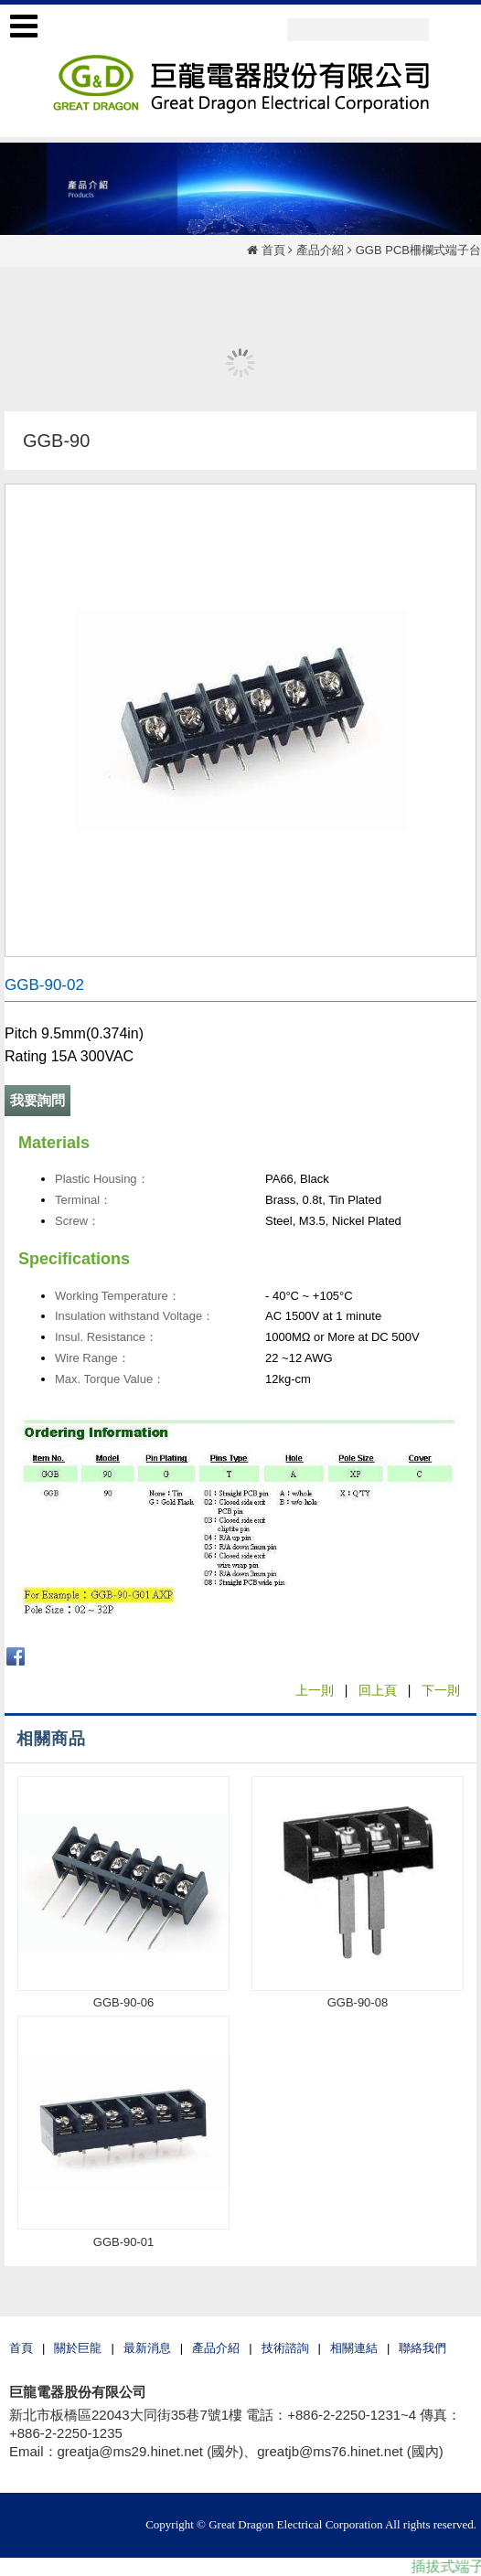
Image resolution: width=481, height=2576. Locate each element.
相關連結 (354, 2348)
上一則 (314, 1690)
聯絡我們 (422, 2348)
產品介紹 (320, 250)
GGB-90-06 (123, 2002)
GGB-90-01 (123, 2242)
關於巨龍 (78, 2348)
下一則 (441, 1690)
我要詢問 (37, 1100)
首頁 (273, 250)
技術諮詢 (285, 2348)
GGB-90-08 (357, 2002)
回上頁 (377, 1690)
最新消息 (147, 2348)
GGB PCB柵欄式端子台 (418, 250)
